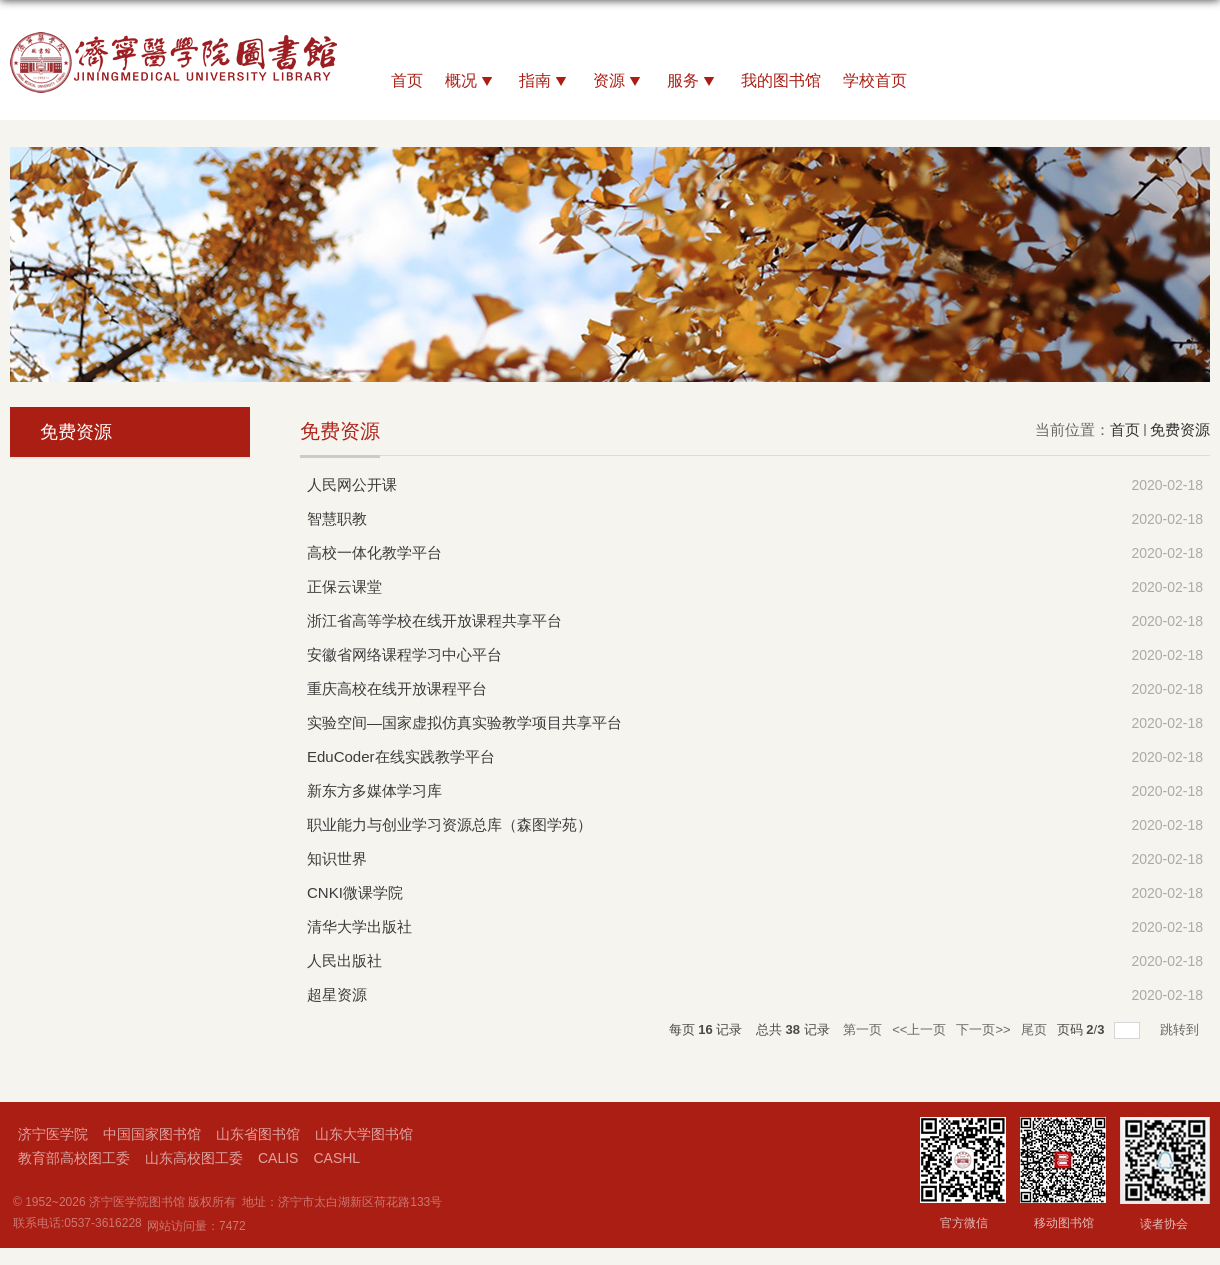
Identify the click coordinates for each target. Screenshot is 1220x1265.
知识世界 (337, 858)
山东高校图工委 (194, 1158)
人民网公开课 (352, 484)
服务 (693, 82)
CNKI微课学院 (355, 892)
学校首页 (875, 80)
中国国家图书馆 (152, 1134)
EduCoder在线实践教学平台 (401, 756)
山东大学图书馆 (364, 1134)
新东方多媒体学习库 (374, 790)
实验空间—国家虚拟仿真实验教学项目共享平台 (464, 722)
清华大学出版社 (359, 926)
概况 (471, 82)
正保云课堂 (344, 586)
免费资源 (1180, 429)
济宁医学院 (53, 1134)
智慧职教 (337, 518)
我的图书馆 (781, 80)
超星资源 (337, 994)
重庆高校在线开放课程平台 (397, 688)
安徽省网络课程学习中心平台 (404, 654)
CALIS (278, 1158)
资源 (619, 82)
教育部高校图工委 (74, 1158)
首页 (407, 80)
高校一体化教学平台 (374, 552)
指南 (545, 82)
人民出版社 (344, 960)
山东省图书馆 (258, 1134)
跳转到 (1181, 1029)
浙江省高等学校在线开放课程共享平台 (434, 620)
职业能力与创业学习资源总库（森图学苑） (449, 824)
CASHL (336, 1158)
